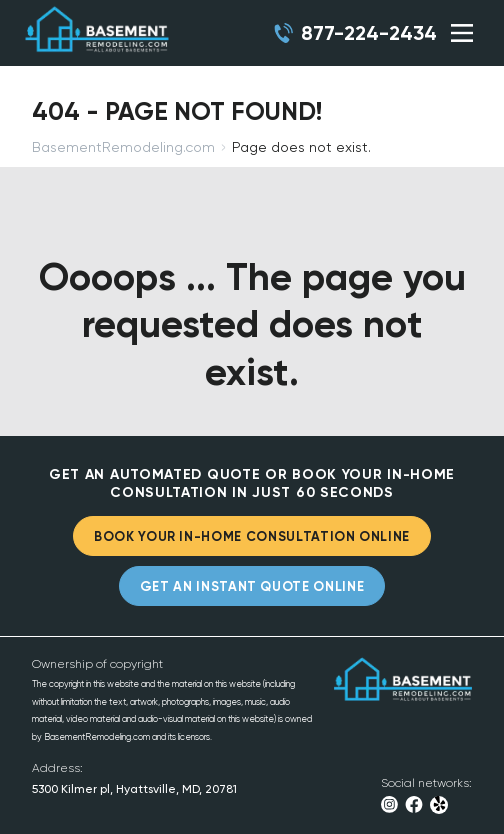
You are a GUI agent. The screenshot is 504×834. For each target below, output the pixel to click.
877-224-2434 (369, 33)
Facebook (414, 804)
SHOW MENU (462, 33)
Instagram (389, 804)
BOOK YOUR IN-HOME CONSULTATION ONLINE (252, 536)
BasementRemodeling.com (123, 147)
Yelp (439, 805)
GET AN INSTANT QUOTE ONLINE (252, 586)
